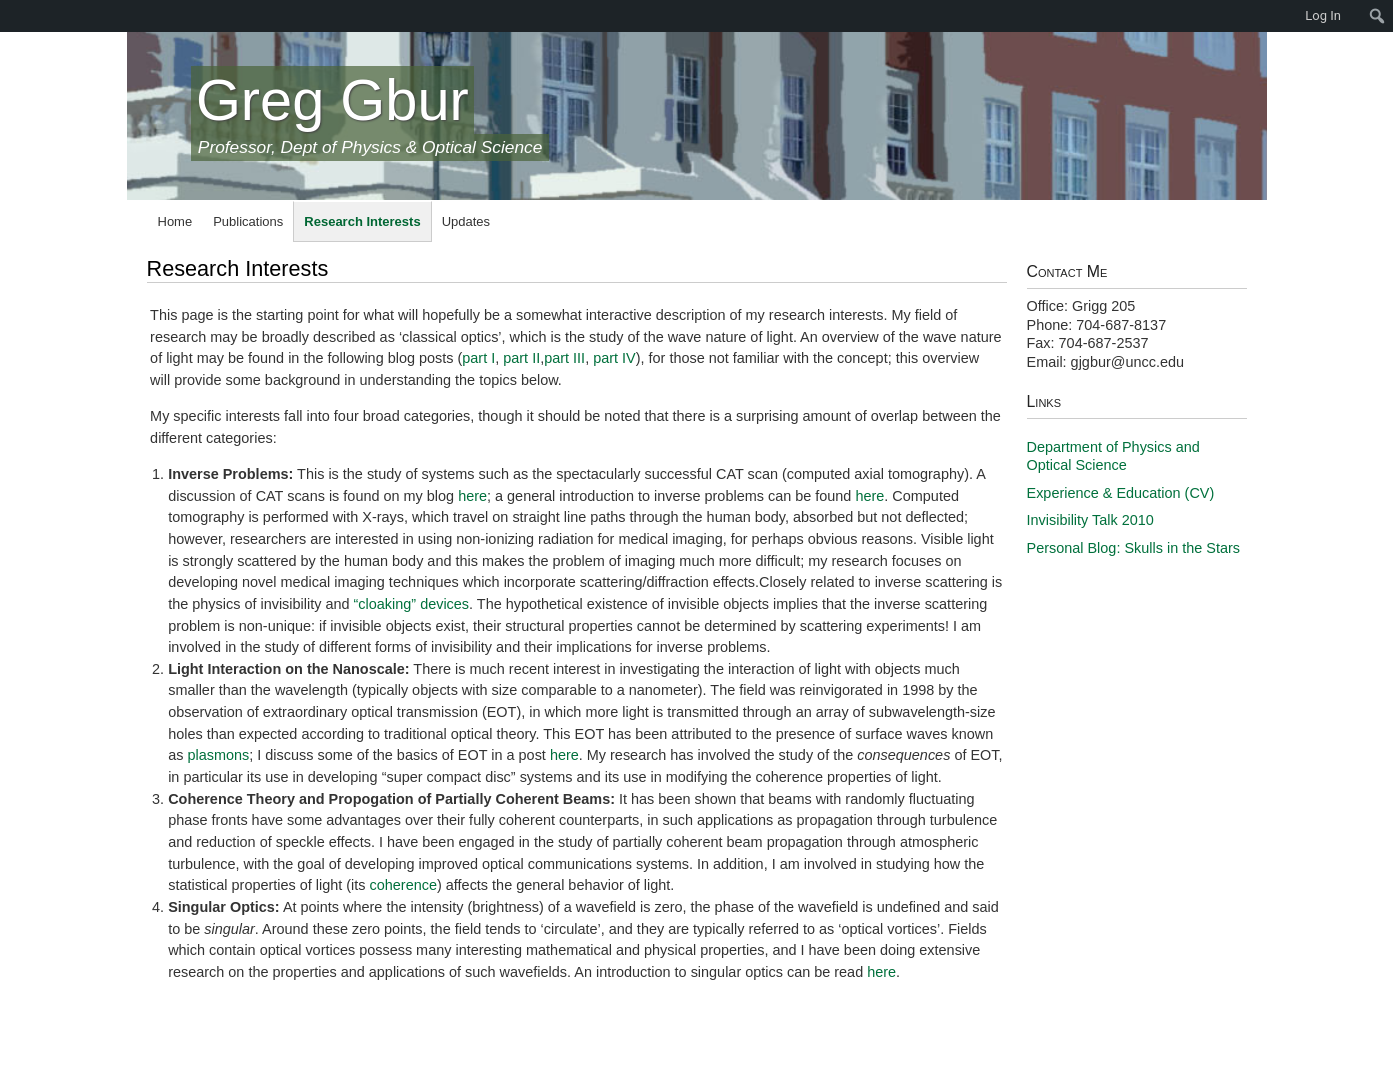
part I (478, 358)
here (472, 496)
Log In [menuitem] (1323, 15)
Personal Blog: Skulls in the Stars (1133, 548)
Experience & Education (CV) (1121, 493)
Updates (466, 221)
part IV (614, 358)
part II (521, 358)
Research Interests (362, 221)
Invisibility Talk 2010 (1090, 520)
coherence (403, 885)
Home (175, 221)
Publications (248, 221)
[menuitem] (10, 16)
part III (564, 358)
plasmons (218, 755)
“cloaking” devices (412, 604)
